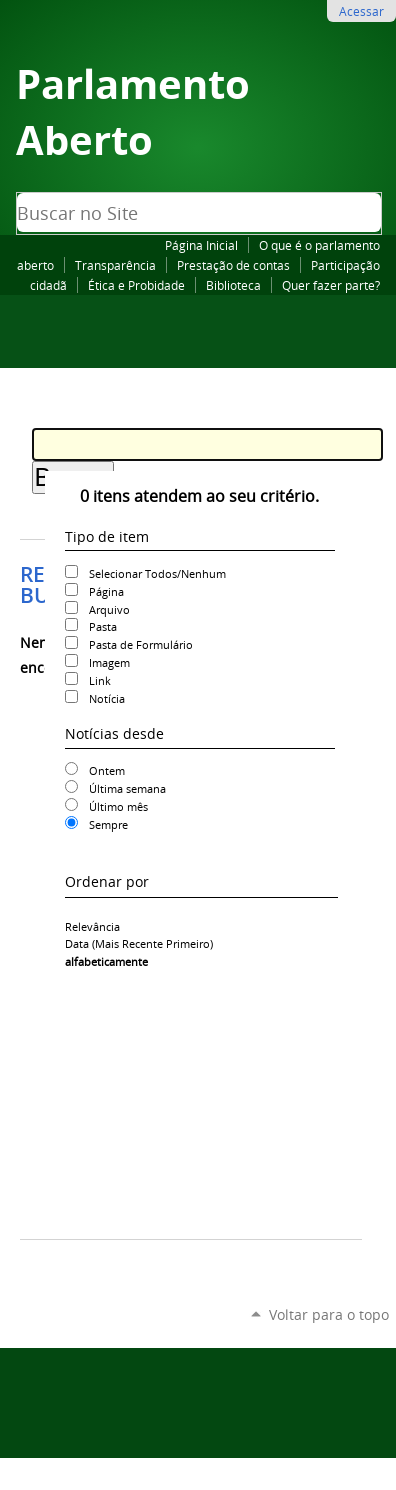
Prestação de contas (233, 265)
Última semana (127, 788)
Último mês (118, 806)
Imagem (109, 662)
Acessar (361, 11)
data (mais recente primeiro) (139, 943)
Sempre (108, 824)
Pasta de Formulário (141, 644)
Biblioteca (233, 285)
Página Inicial (201, 245)
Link (100, 680)
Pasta (103, 626)
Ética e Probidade (136, 285)
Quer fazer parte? (331, 285)
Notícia (107, 698)
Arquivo (109, 609)
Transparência (115, 265)
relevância (92, 926)
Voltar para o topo (329, 1314)
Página (106, 591)
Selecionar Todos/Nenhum (157, 573)
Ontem (107, 770)
